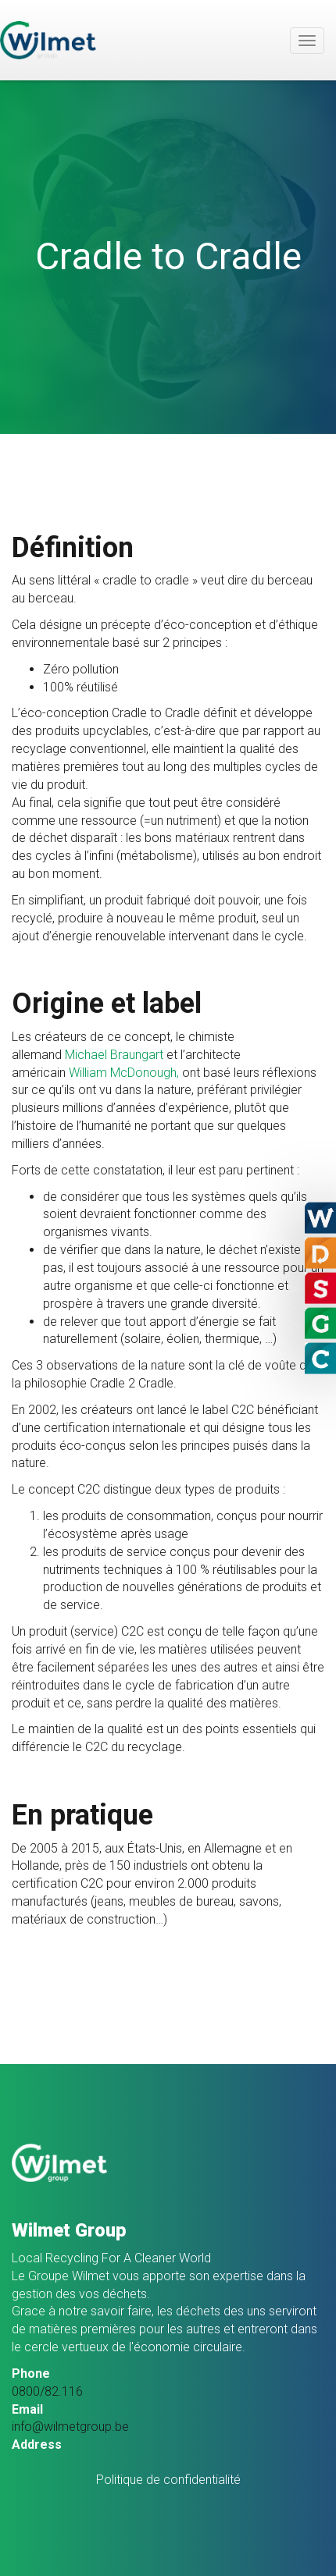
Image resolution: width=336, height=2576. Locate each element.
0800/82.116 (47, 2391)
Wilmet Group (48, 40)
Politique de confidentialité (168, 2479)
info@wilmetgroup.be (70, 2426)
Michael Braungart (114, 1054)
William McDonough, (124, 1072)
